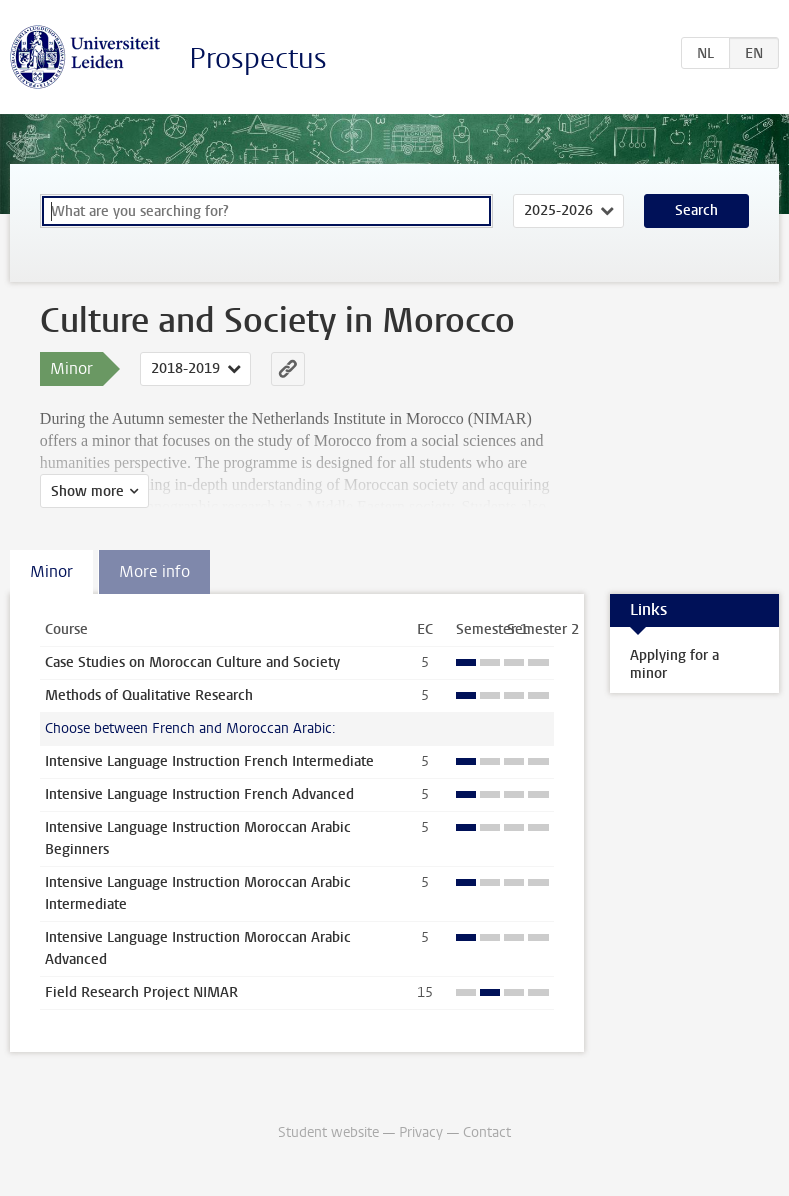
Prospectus (258, 58)
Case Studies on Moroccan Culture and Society (192, 662)
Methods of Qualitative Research (149, 695)
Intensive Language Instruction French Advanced (199, 794)
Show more (87, 491)
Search (696, 210)
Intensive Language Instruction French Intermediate (209, 761)
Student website (328, 1132)
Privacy (421, 1132)
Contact (487, 1132)
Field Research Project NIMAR (141, 992)
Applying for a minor (674, 664)
